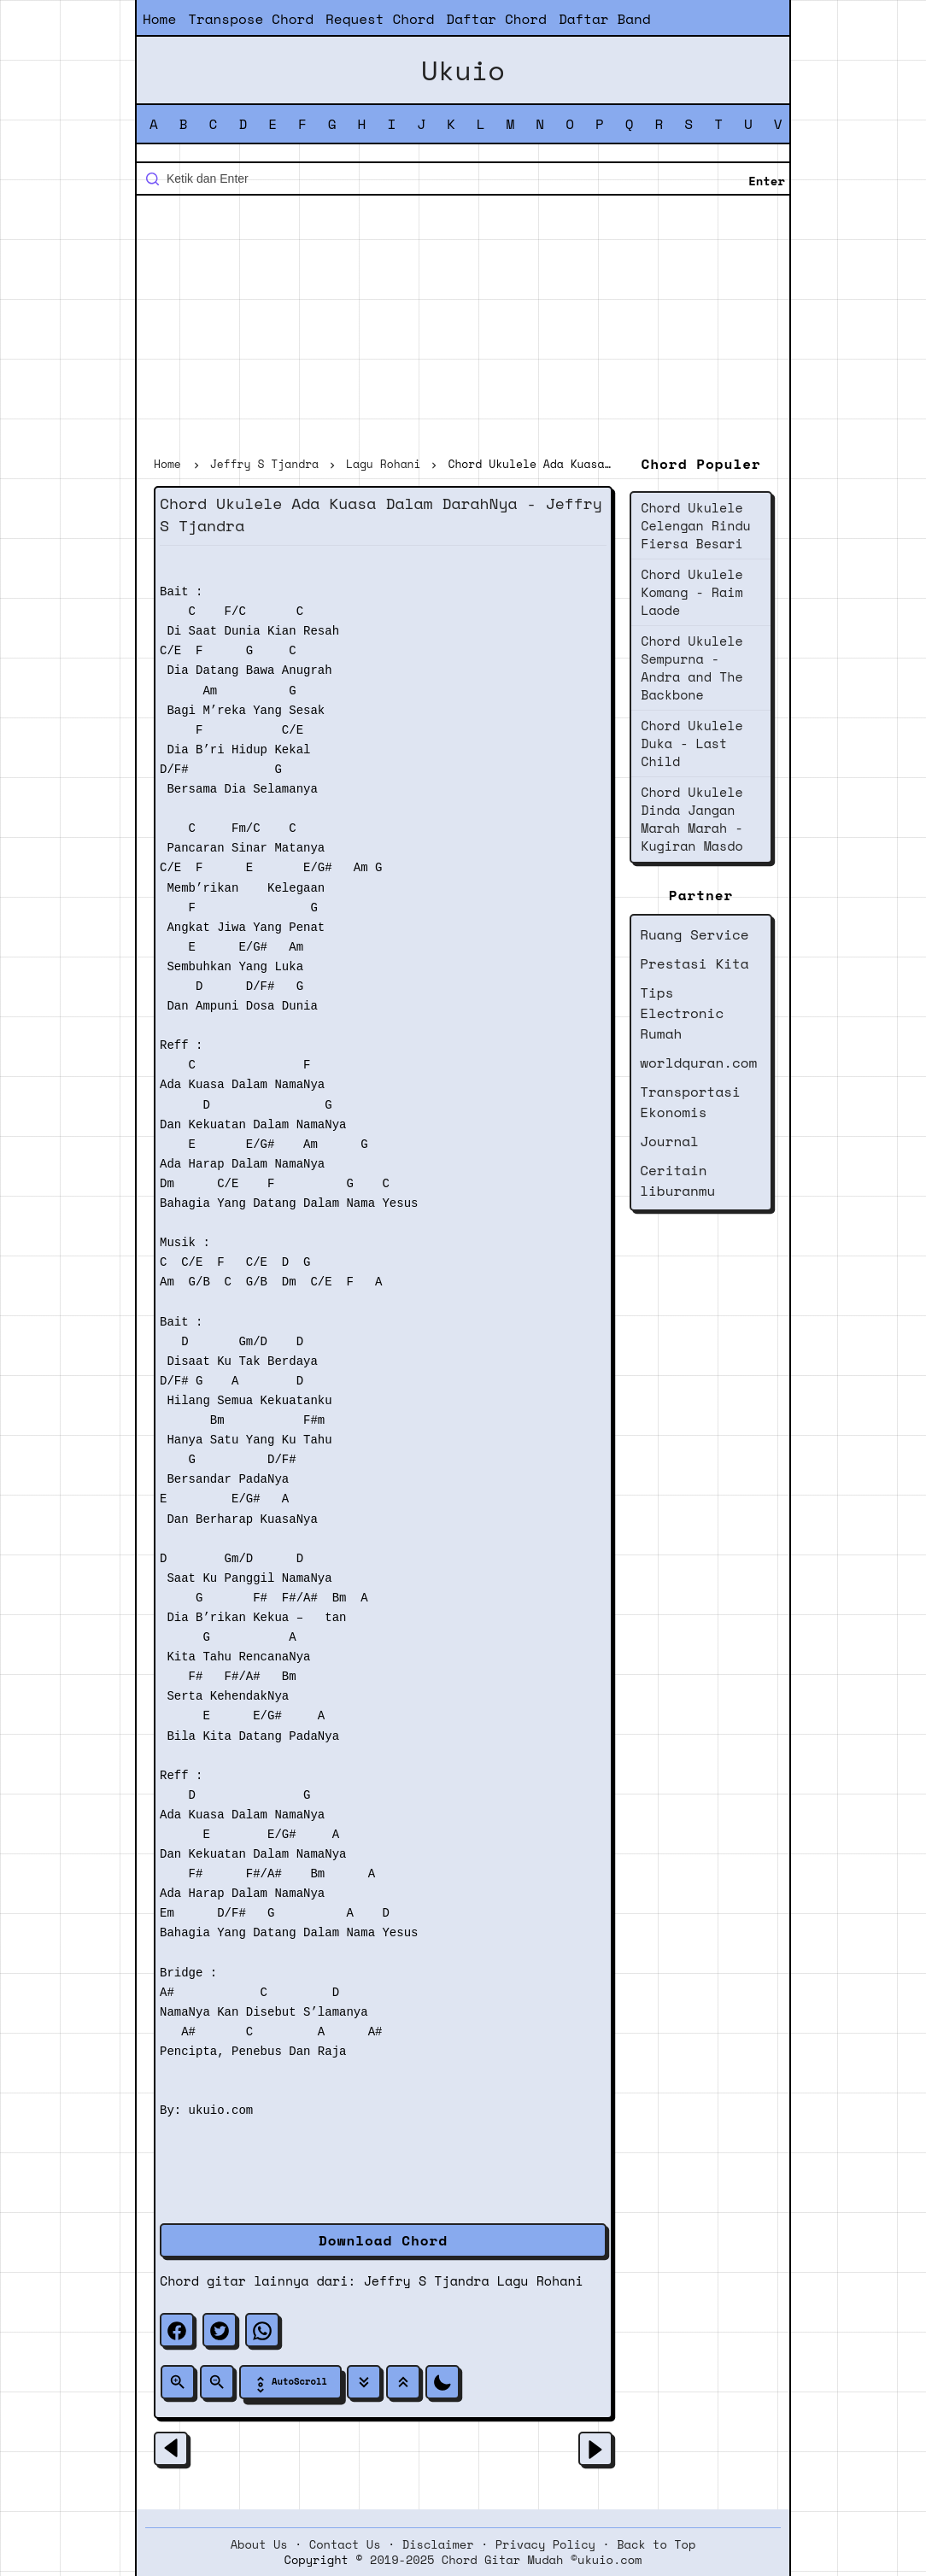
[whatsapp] (262, 2330)
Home (159, 19)
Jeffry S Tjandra (426, 2280)
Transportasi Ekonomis (690, 1101)
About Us (259, 2544)
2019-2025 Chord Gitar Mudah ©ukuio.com (506, 2559)
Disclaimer (438, 2544)
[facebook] (177, 2330)
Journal (669, 1141)
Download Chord (383, 2240)
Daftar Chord (496, 19)
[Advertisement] (463, 328)
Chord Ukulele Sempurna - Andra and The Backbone (691, 667)
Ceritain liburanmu (677, 1180)
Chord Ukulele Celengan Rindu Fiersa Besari (696, 525)
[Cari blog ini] (463, 178)
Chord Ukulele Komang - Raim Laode (691, 592)
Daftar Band (605, 19)
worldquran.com (698, 1062)
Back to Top (656, 2544)
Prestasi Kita (694, 963)
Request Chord (379, 19)
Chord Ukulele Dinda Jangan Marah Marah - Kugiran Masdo (691, 818)
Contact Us (345, 2544)
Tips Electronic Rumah (682, 1013)
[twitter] (219, 2330)
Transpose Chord (251, 19)
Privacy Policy (545, 2544)
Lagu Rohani (540, 2280)
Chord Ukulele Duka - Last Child (691, 743)
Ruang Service (694, 934)
